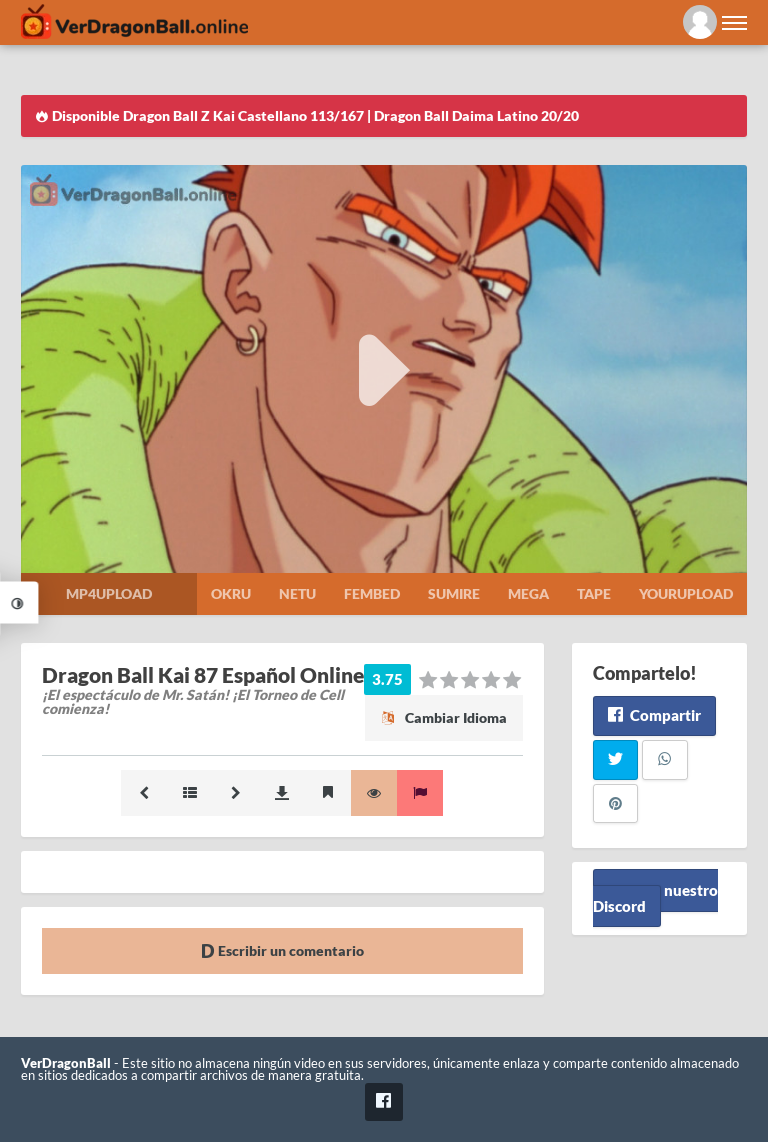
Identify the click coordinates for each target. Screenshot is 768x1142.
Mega (528, 593)
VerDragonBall (66, 1063)
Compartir (654, 715)
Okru (231, 593)
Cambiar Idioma (444, 717)
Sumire (454, 593)
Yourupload (686, 593)
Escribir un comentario (282, 950)
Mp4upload (109, 593)
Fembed (372, 593)
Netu (297, 593)
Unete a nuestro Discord (655, 897)
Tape (594, 593)
